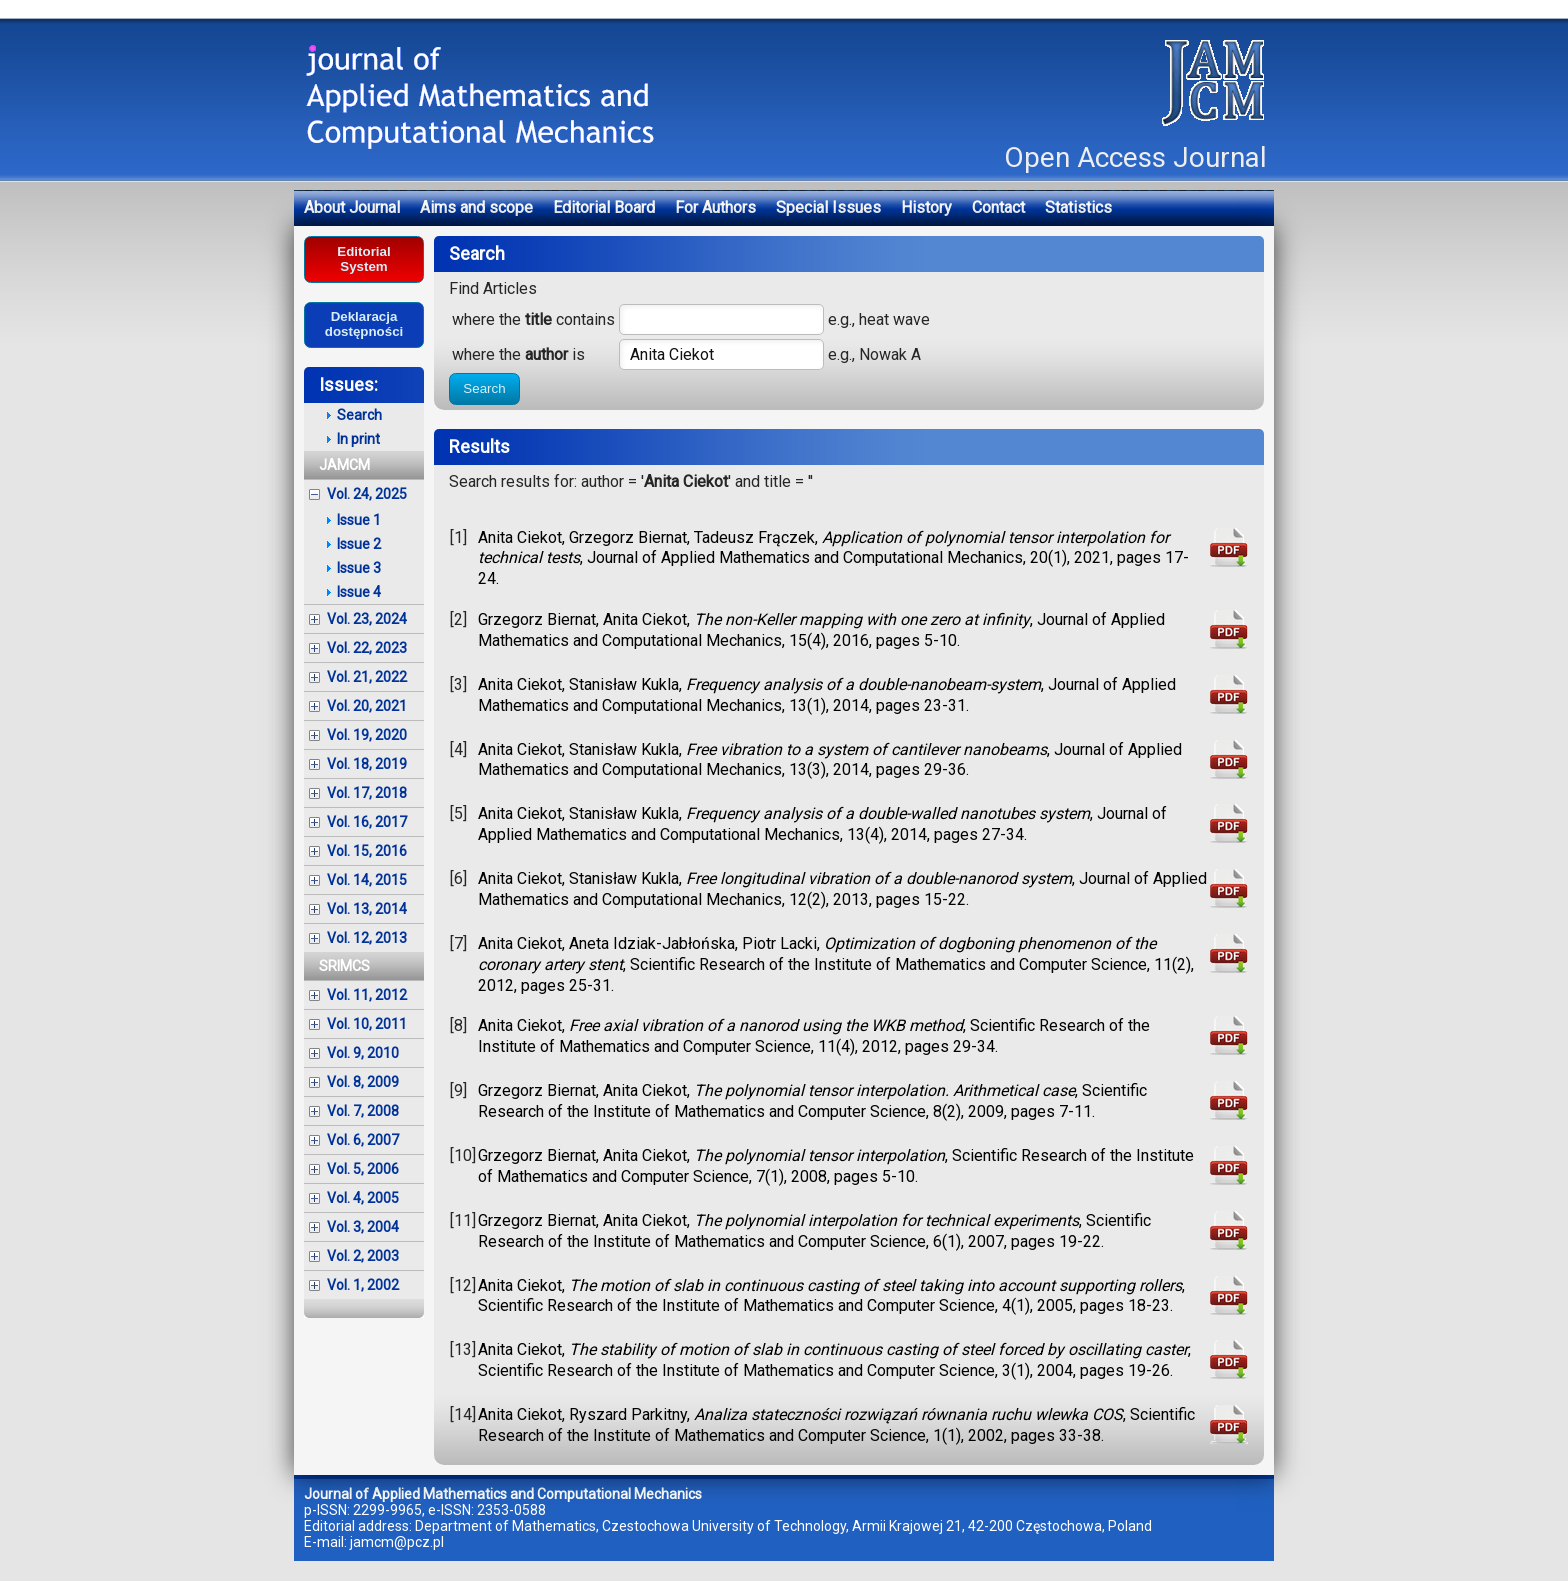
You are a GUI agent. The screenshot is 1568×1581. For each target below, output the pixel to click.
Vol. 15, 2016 (367, 851)
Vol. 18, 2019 (367, 764)
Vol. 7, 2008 (363, 1111)
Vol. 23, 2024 (367, 619)
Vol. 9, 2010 (363, 1053)
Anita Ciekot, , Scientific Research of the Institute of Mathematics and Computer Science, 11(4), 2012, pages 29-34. (814, 1036)
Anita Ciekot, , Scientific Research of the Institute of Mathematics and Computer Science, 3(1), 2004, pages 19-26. (834, 1360)
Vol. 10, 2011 (367, 1024)
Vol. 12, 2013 (367, 938)
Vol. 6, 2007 (363, 1140)
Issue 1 (359, 520)
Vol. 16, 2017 (367, 822)
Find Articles (493, 288)
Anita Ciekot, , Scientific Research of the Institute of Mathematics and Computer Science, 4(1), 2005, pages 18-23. (831, 1296)
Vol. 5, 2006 (363, 1169)
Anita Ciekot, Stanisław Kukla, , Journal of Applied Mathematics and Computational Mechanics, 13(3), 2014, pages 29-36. (830, 760)
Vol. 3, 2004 (363, 1227)
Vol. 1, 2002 (363, 1285)
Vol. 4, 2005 (363, 1198)
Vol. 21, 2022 (367, 677)
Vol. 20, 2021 (367, 706)
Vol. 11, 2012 (367, 995)
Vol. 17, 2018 (367, 793)
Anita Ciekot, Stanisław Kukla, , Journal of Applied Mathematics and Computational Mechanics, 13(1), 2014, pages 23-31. (827, 695)
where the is (518, 354)
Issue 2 (359, 544)
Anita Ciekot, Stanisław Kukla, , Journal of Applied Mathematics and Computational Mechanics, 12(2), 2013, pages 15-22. (842, 889)
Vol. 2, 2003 (363, 1256)
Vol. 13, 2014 (367, 909)
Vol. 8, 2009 (363, 1082)
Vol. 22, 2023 (367, 648)
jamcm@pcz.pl (397, 1542)
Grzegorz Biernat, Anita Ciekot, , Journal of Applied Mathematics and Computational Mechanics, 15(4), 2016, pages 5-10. (821, 630)
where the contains (533, 319)
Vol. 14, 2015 (367, 880)
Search (484, 388)
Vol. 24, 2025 (367, 494)
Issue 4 (359, 592)
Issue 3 (359, 568)
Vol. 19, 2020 (367, 735)
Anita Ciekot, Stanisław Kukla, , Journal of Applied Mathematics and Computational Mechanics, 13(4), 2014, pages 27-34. (822, 824)
